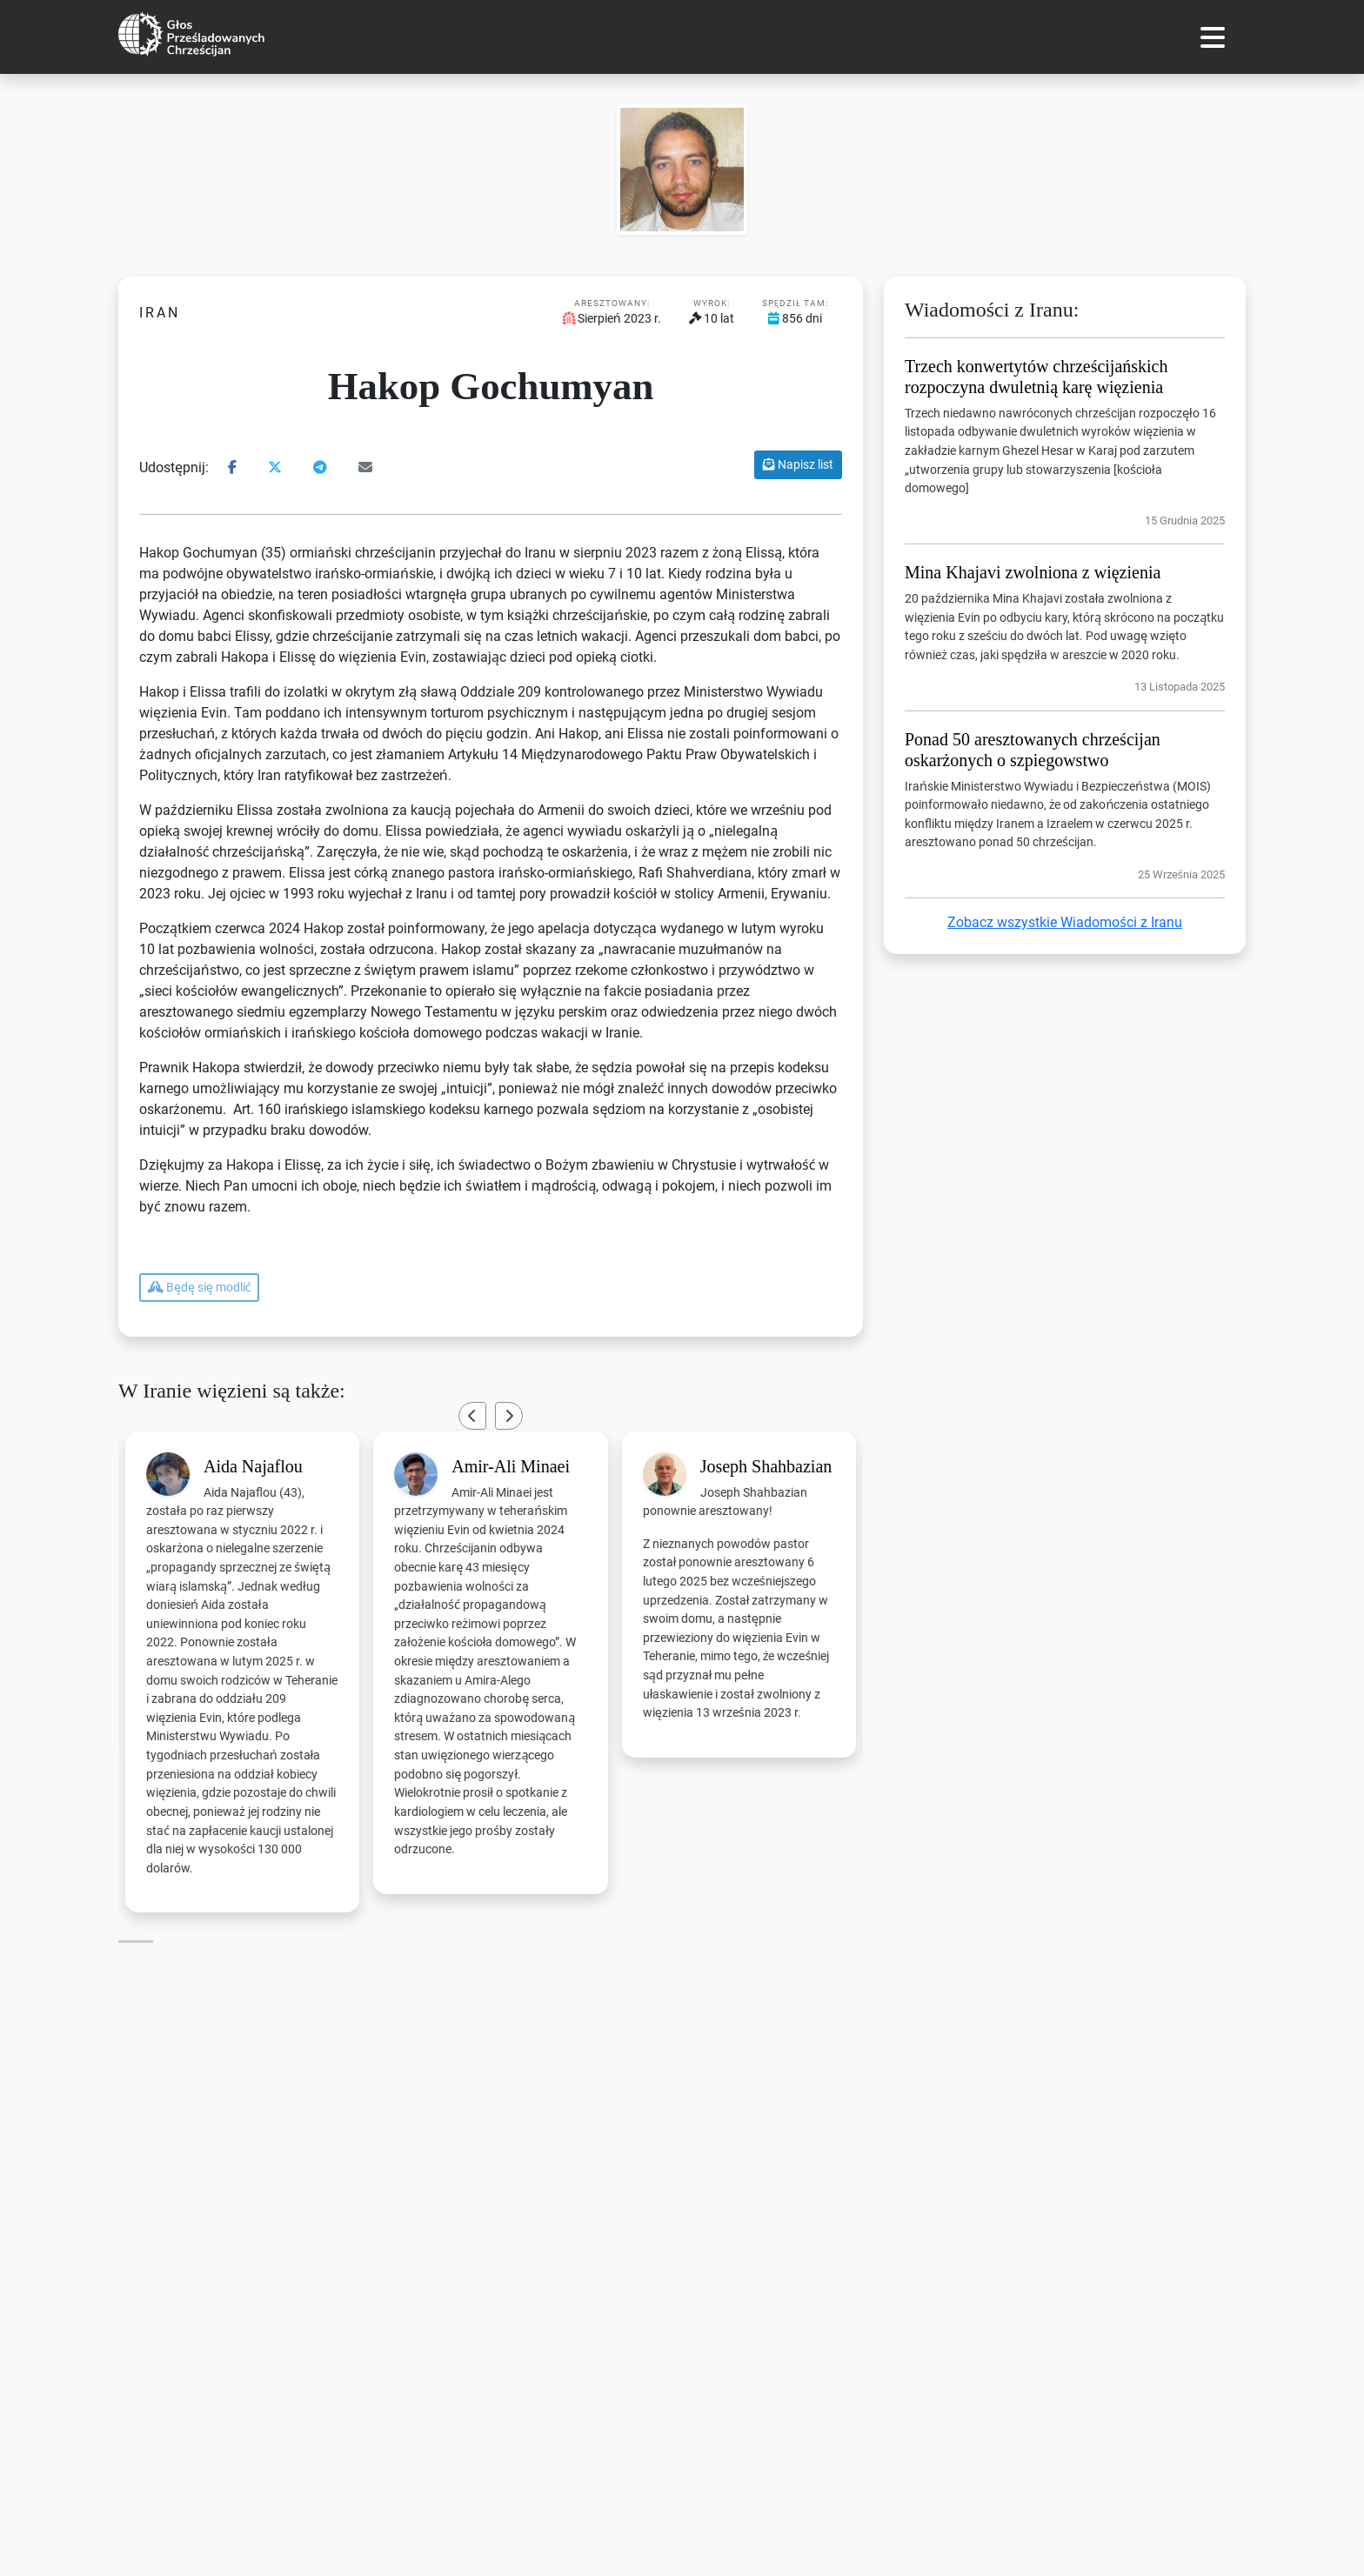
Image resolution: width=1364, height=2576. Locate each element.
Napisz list (798, 464)
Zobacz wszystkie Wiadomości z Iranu (1064, 922)
